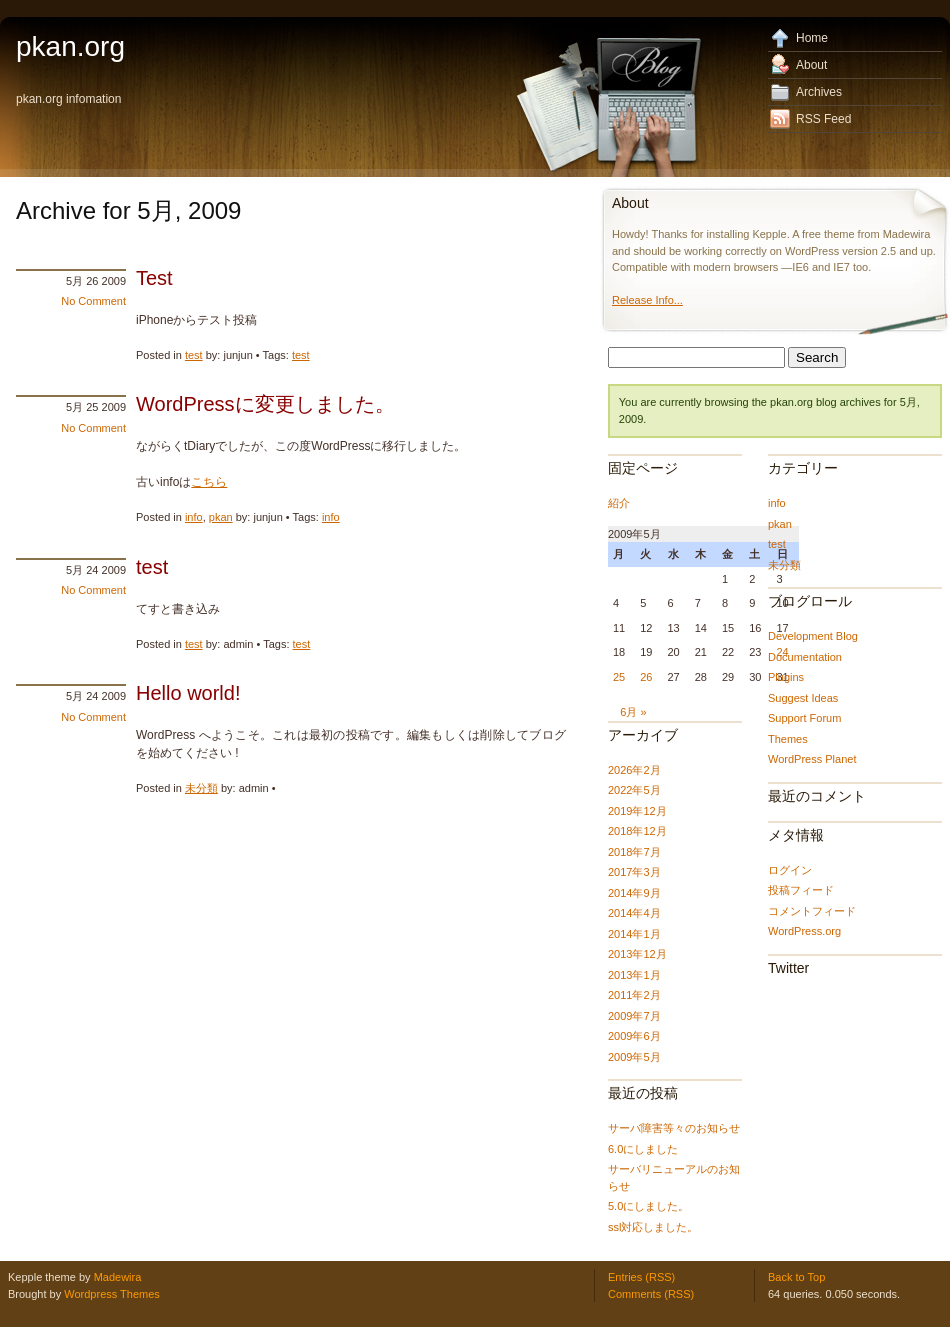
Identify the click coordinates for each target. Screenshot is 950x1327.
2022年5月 (634, 790)
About (811, 65)
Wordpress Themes (112, 1294)
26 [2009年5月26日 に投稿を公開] (646, 677)
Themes (788, 739)
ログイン (790, 870)
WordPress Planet (812, 759)
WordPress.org (804, 931)
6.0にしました (643, 1149)
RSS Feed (823, 119)
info (194, 517)
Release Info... (647, 300)
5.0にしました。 (648, 1206)
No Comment (93, 301)
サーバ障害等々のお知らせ (674, 1128)
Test (154, 278)
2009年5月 (634, 1057)
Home (812, 38)
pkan (221, 517)
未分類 (201, 788)
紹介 (619, 503)
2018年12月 (637, 831)
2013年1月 (634, 975)
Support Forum (804, 718)
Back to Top (796, 1277)
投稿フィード (801, 890)
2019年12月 (637, 811)
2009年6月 (634, 1036)
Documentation (805, 657)
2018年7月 (634, 852)
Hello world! (188, 693)
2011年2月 (634, 995)
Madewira (118, 1277)
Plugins (786, 677)
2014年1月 (634, 934)
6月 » (633, 712)
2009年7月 (634, 1016)
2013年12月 (637, 954)
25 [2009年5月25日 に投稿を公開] (619, 677)
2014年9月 (634, 893)
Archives (819, 92)
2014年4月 (634, 913)
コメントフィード (812, 911)
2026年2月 (634, 770)
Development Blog (813, 636)
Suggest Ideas (803, 698)
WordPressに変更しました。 (265, 404)
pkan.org (70, 46)
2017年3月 (634, 872)
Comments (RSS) (651, 1294)
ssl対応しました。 (653, 1227)
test (194, 355)
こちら (209, 482)
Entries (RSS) (641, 1277)
